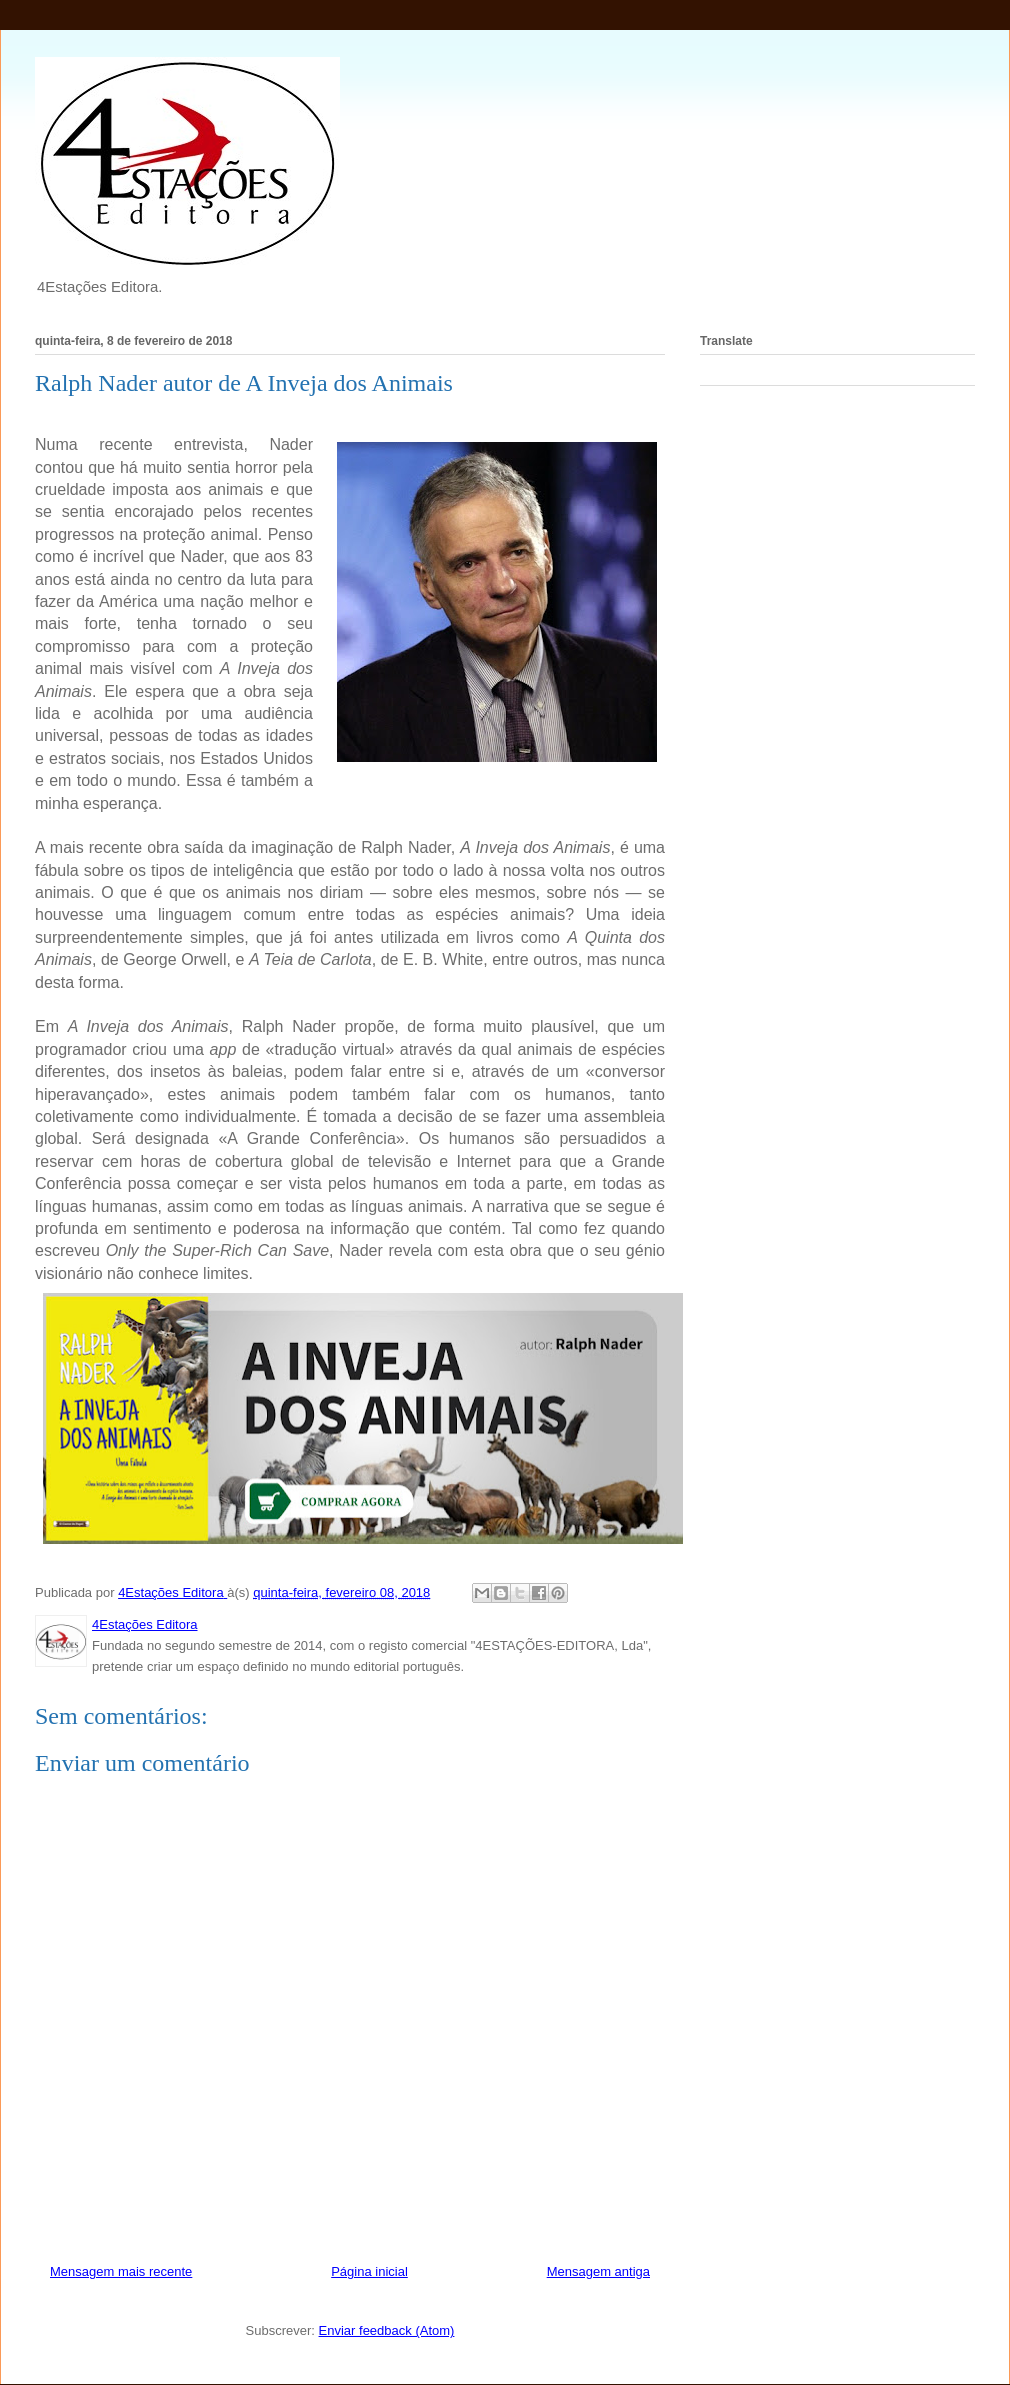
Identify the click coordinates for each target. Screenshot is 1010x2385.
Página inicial (369, 2271)
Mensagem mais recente (121, 2271)
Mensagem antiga (598, 2271)
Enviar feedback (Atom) (387, 2330)
